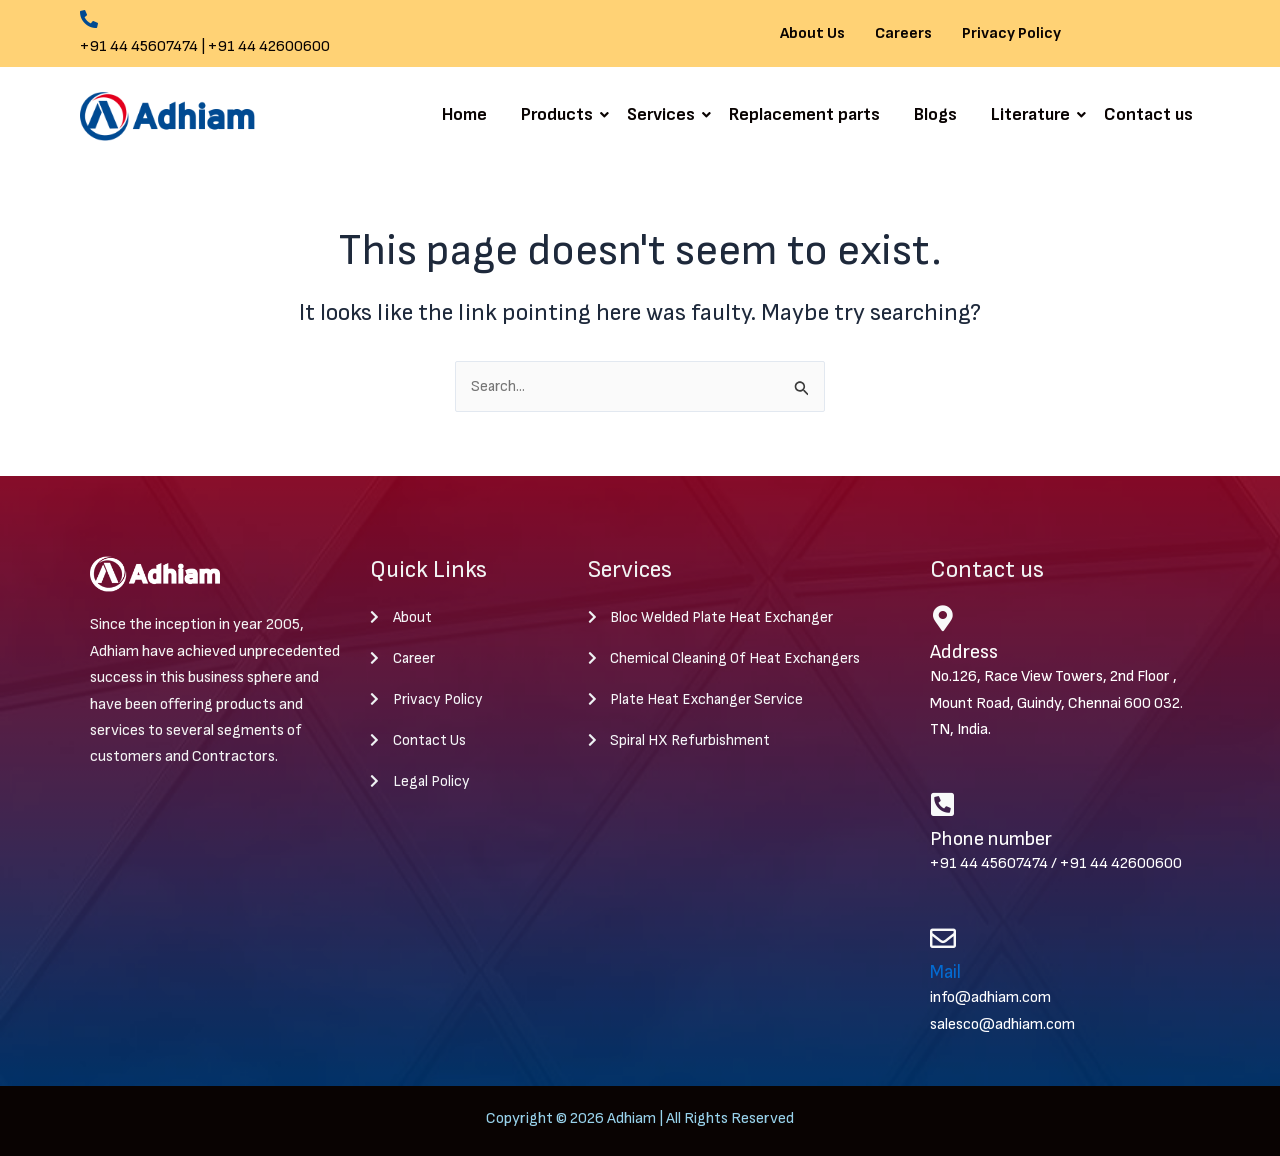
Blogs (935, 114)
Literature (1034, 114)
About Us (812, 34)
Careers (903, 34)
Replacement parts (804, 114)
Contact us (1148, 114)
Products (560, 114)
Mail (947, 974)
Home (464, 114)
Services (664, 114)
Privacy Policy (1011, 34)
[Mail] (943, 939)
